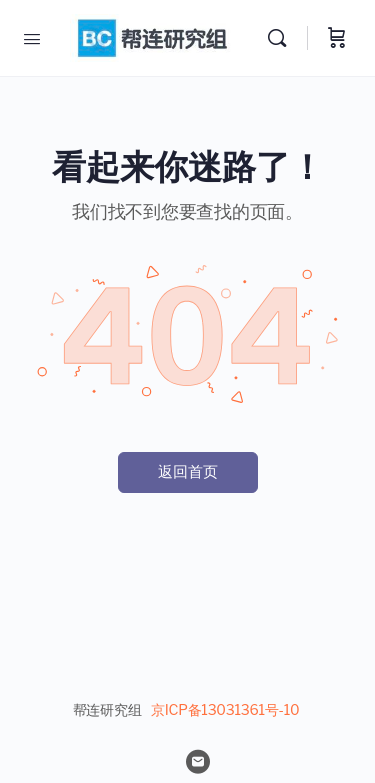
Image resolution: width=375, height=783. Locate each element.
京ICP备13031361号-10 (225, 709)
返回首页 (188, 472)
